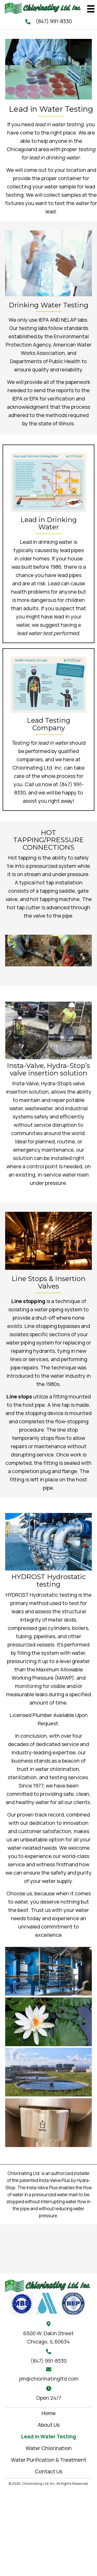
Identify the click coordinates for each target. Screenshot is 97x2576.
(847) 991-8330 (54, 21)
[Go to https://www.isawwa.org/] (47, 2303)
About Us (48, 2424)
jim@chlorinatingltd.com (48, 2378)
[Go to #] (21, 2303)
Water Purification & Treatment (48, 2459)
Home (49, 2413)
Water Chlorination (49, 2448)
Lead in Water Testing (48, 2436)
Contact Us (48, 2471)
